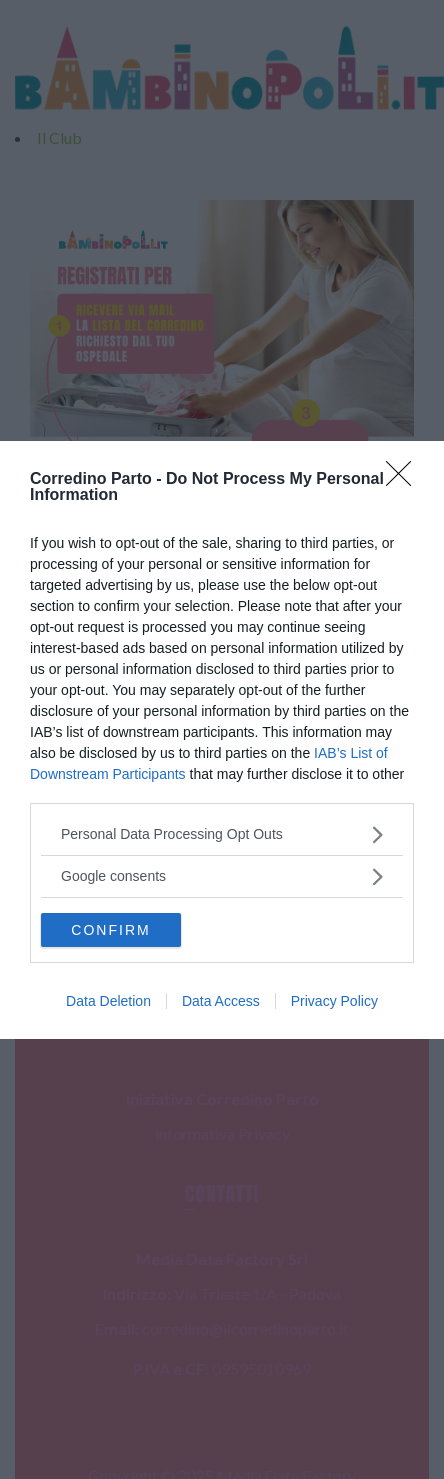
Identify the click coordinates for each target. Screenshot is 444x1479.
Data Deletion (108, 1001)
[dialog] (222, 740)
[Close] (405, 480)
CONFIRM (110, 930)
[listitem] (222, 834)
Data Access (221, 1001)
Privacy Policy (334, 1001)
